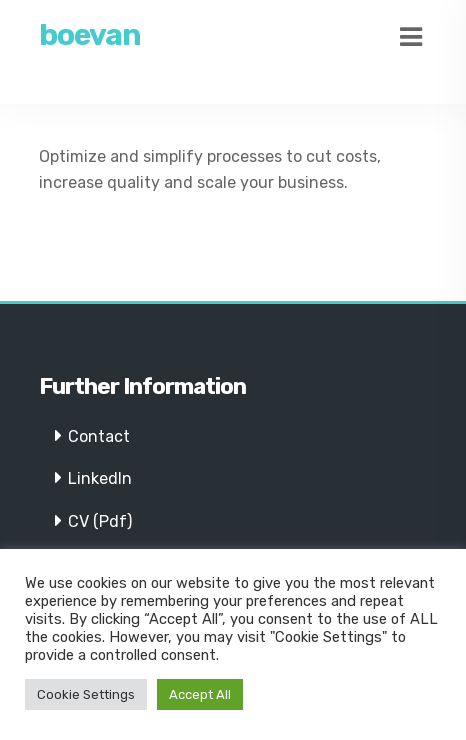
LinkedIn (100, 478)
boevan (90, 35)
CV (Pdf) (100, 521)
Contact (99, 436)
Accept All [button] (200, 694)
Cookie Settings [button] (86, 694)
